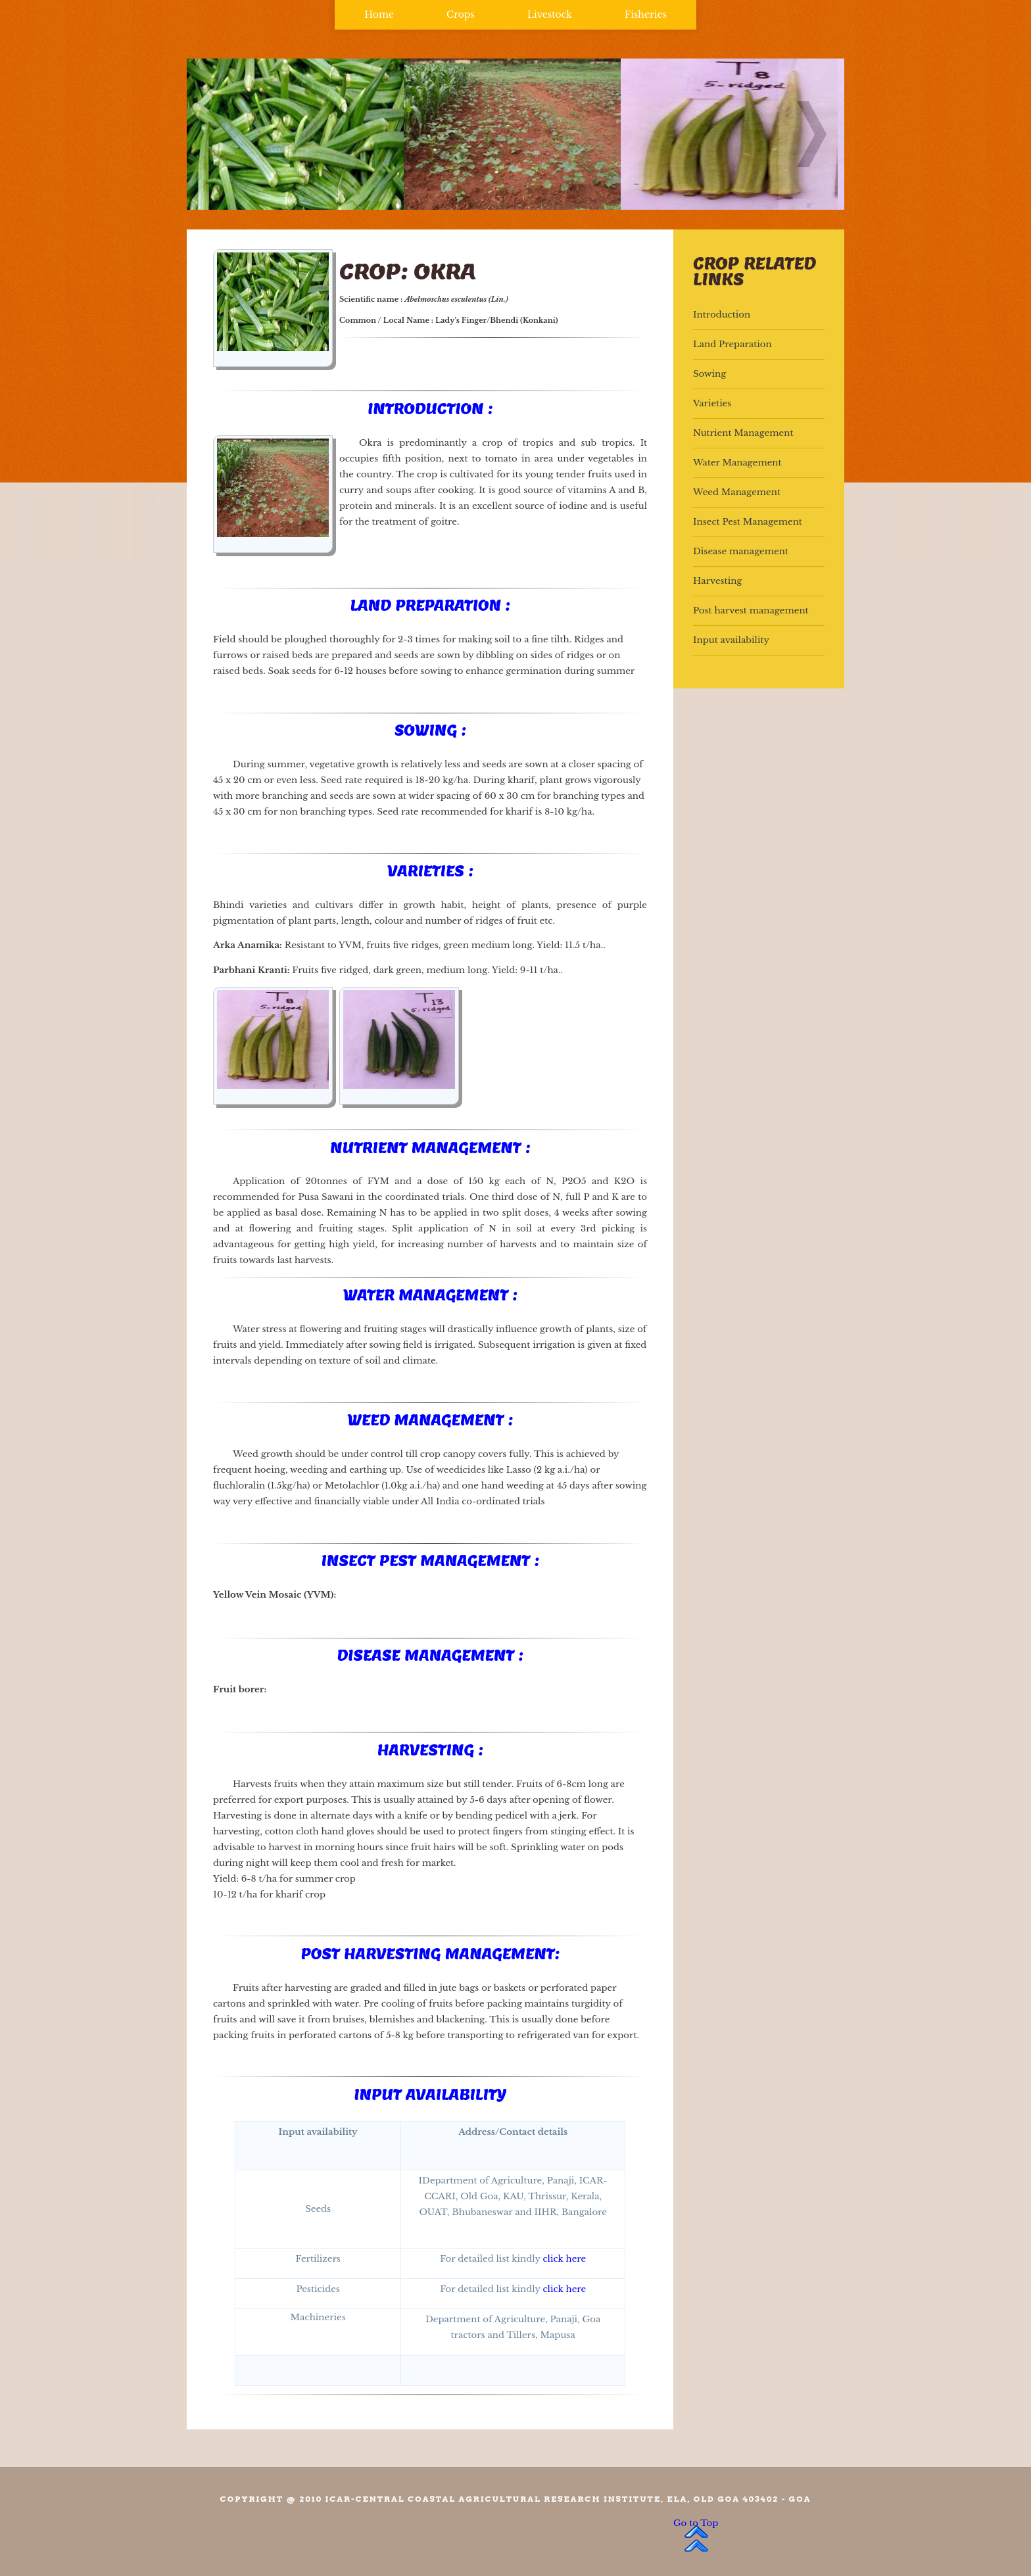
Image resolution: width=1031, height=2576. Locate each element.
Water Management (737, 462)
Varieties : (430, 870)
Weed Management (736, 492)
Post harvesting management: (429, 1953)
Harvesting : (430, 1749)
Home (379, 14)
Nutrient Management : (430, 1147)
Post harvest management (751, 610)
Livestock (549, 14)
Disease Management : (430, 1655)
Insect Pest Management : (430, 1560)
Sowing (709, 373)
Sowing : (430, 730)
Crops (460, 14)
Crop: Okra (407, 271)
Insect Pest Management (747, 521)
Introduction (721, 314)
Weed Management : (429, 1419)
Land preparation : (430, 605)
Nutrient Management (743, 433)
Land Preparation (732, 344)
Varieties (712, 403)
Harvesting (717, 580)
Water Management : (430, 1294)
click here (564, 2258)
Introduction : (430, 408)
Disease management (740, 551)
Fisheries (646, 14)
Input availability (430, 2094)
